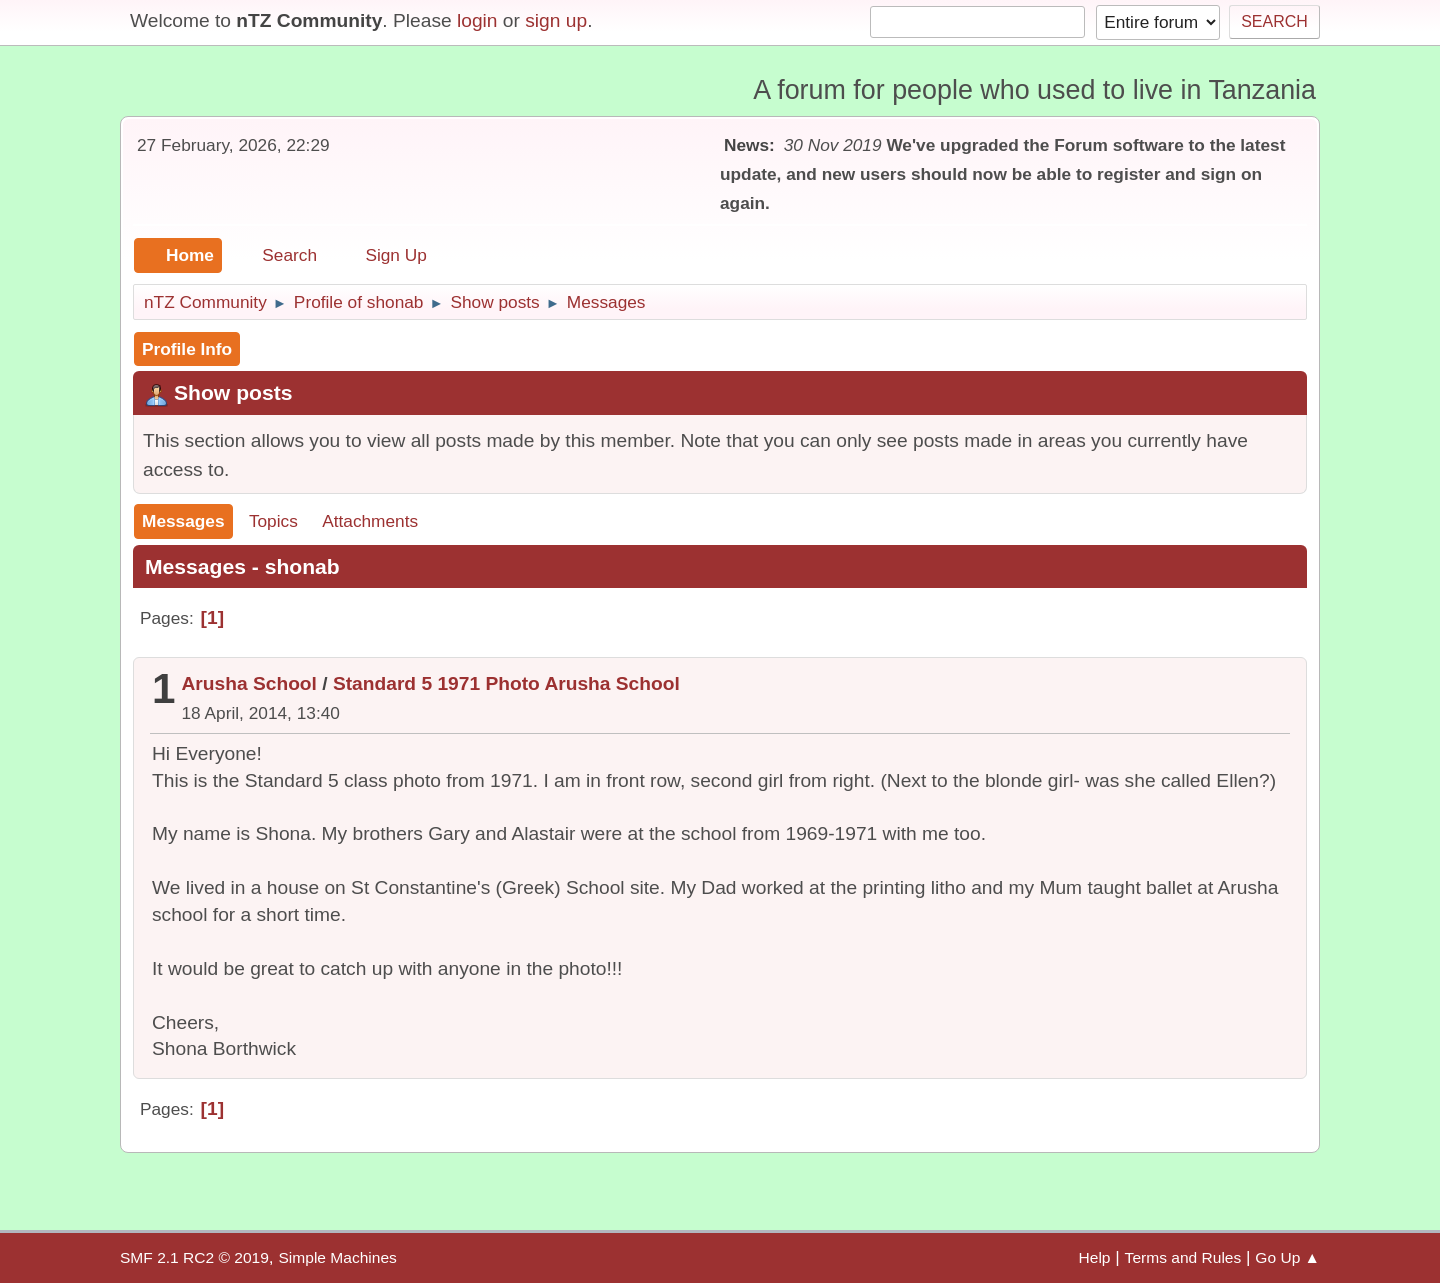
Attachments (370, 521)
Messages (183, 521)
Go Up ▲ (1287, 1257)
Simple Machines (337, 1257)
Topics (273, 521)
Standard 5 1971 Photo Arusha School (506, 683)
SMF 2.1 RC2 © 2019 (194, 1257)
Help (1095, 1257)
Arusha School (249, 683)
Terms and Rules (1183, 1257)
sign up (556, 20)
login (477, 20)
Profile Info (187, 349)
